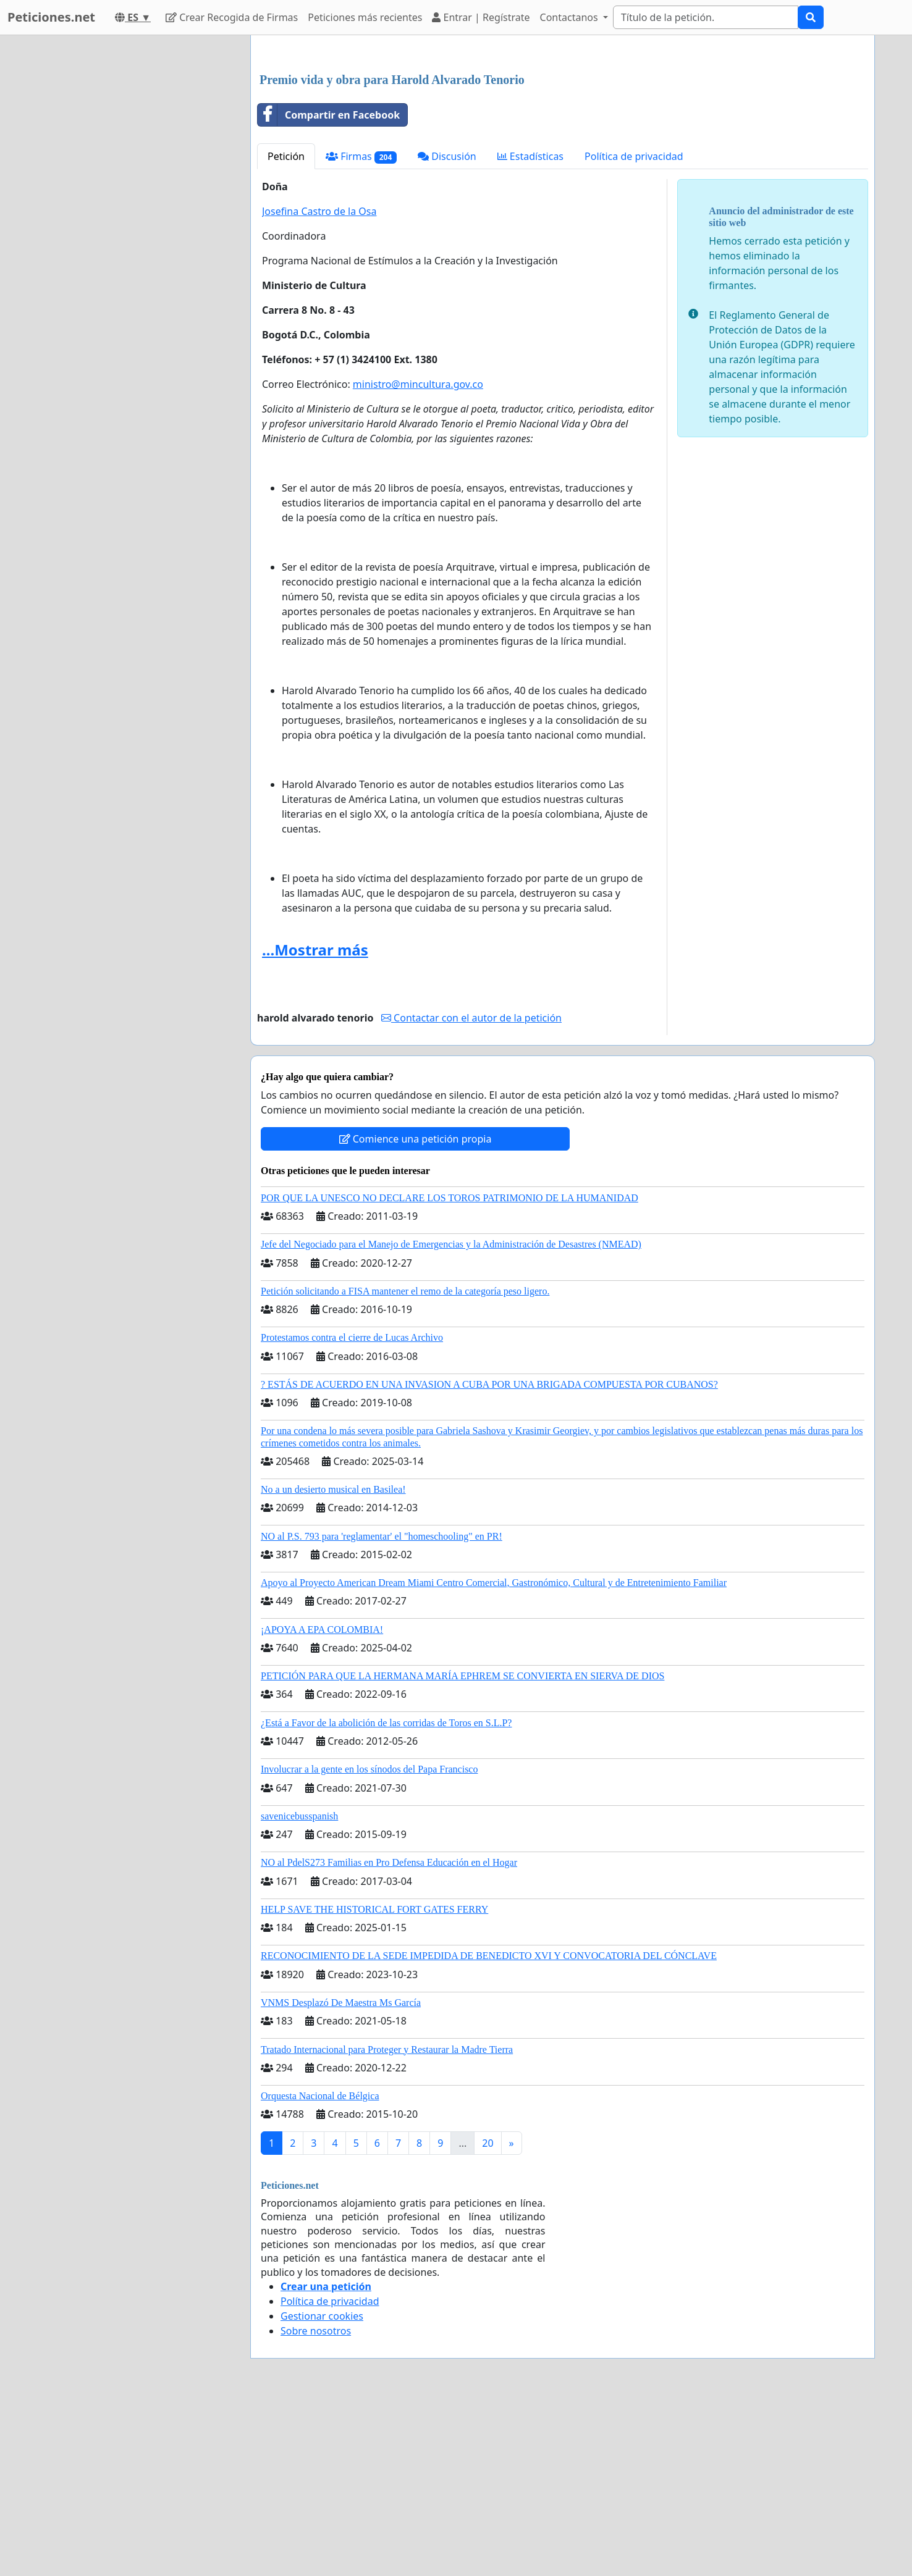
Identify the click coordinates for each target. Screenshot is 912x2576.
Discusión (447, 329)
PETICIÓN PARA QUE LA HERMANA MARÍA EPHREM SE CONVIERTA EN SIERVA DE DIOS (462, 1849)
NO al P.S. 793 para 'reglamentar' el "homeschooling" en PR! (381, 1709)
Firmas (361, 329)
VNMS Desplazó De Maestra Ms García (341, 2175)
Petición (286, 329)
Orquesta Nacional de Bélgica (320, 2268)
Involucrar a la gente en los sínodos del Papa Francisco (369, 1942)
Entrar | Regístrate (481, 17)
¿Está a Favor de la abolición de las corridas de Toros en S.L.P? (386, 1895)
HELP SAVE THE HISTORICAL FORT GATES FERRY (374, 2082)
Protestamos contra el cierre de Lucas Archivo (352, 1510)
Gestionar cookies (322, 2489)
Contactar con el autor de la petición (471, 1191)
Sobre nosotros (316, 2504)
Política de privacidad (634, 329)
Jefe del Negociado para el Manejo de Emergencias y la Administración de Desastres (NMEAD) (451, 1417)
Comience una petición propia (415, 1312)
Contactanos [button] (570, 17)
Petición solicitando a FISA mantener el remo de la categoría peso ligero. (405, 1464)
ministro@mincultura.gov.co (418, 557)
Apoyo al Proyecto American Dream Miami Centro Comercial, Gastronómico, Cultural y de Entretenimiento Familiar (494, 1755)
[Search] (705, 17)
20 (487, 2316)
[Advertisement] (562, 141)
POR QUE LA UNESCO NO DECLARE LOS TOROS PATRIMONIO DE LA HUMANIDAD (449, 1371)
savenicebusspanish (299, 1989)
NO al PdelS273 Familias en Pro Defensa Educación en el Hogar (389, 2035)
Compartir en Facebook (329, 288)
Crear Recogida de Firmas (232, 17)
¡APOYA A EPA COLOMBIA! (322, 1802)
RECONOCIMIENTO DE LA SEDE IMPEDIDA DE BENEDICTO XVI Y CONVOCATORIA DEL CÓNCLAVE (489, 2128)
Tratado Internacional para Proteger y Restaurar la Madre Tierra (387, 2222)
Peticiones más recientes (365, 17)
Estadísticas (530, 329)
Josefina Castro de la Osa (319, 384)
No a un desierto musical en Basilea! (333, 1662)
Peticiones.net (51, 17)
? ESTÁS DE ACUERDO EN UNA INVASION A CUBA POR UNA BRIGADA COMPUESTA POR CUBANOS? (489, 1557)
